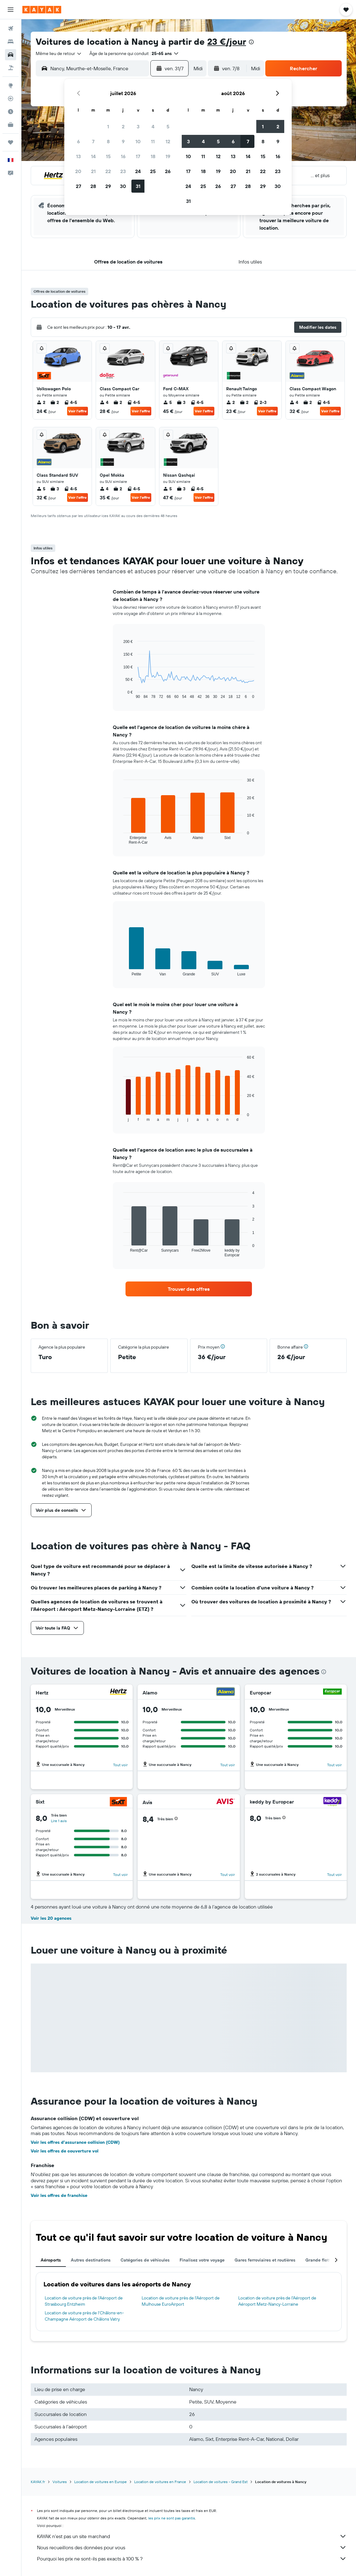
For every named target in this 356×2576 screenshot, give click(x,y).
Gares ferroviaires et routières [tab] (265, 2260)
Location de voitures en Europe (100, 2481)
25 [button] (153, 171)
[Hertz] (118, 1692)
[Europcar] (332, 1692)
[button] (10, 9)
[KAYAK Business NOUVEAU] (10, 124)
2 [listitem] (41, 402)
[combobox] (59, 53)
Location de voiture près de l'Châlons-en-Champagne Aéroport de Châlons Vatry (84, 2316)
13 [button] (78, 156)
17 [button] (138, 156)
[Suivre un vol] (10, 98)
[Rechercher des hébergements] (10, 41)
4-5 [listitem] (70, 402)
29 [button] (108, 186)
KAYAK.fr (38, 2481)
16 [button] (123, 156)
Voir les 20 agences (51, 1918)
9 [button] (123, 141)
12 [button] (168, 141)
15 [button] (108, 156)
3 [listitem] (181, 402)
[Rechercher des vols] (10, 28)
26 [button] (168, 171)
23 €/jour (226, 41)
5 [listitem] (167, 402)
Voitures (59, 2481)
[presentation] (251, 42)
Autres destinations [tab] (91, 2260)
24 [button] (138, 171)
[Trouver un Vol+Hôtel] (10, 68)
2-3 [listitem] (260, 402)
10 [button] (138, 141)
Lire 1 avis (59, 1820)
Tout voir (120, 1764)
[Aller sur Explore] (10, 85)
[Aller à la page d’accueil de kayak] (41, 9)
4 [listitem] (104, 402)
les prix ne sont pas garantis (171, 2518)
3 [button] (138, 126)
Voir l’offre (77, 411)
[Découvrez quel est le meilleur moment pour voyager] (10, 111)
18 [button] (153, 156)
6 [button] (78, 141)
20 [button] (78, 171)
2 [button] (123, 126)
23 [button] (123, 171)
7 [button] (93, 141)
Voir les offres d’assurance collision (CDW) (75, 2142)
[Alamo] (225, 1692)
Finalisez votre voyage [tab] (202, 2260)
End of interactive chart (120, 839)
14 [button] (93, 156)
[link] (189, 1288)
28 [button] (93, 186)
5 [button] (168, 126)
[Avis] (225, 1802)
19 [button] (168, 156)
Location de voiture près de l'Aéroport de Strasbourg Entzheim (84, 2301)
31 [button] (138, 186)
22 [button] (108, 171)
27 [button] (78, 186)
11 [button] (153, 141)
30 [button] (123, 186)
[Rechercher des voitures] (10, 54)
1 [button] (108, 126)
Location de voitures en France (160, 2481)
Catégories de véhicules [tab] (145, 2260)
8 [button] (108, 141)
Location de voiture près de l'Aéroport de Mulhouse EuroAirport (181, 2301)
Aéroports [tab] (51, 2260)
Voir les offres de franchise (59, 2195)
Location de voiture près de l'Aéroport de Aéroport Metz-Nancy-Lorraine (277, 2301)
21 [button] (93, 171)
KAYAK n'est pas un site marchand (192, 2536)
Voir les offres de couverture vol (64, 2151)
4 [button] (153, 126)
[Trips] (10, 142)
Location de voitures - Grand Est (221, 2481)
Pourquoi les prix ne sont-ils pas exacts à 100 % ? (192, 2558)
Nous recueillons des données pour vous (192, 2547)
